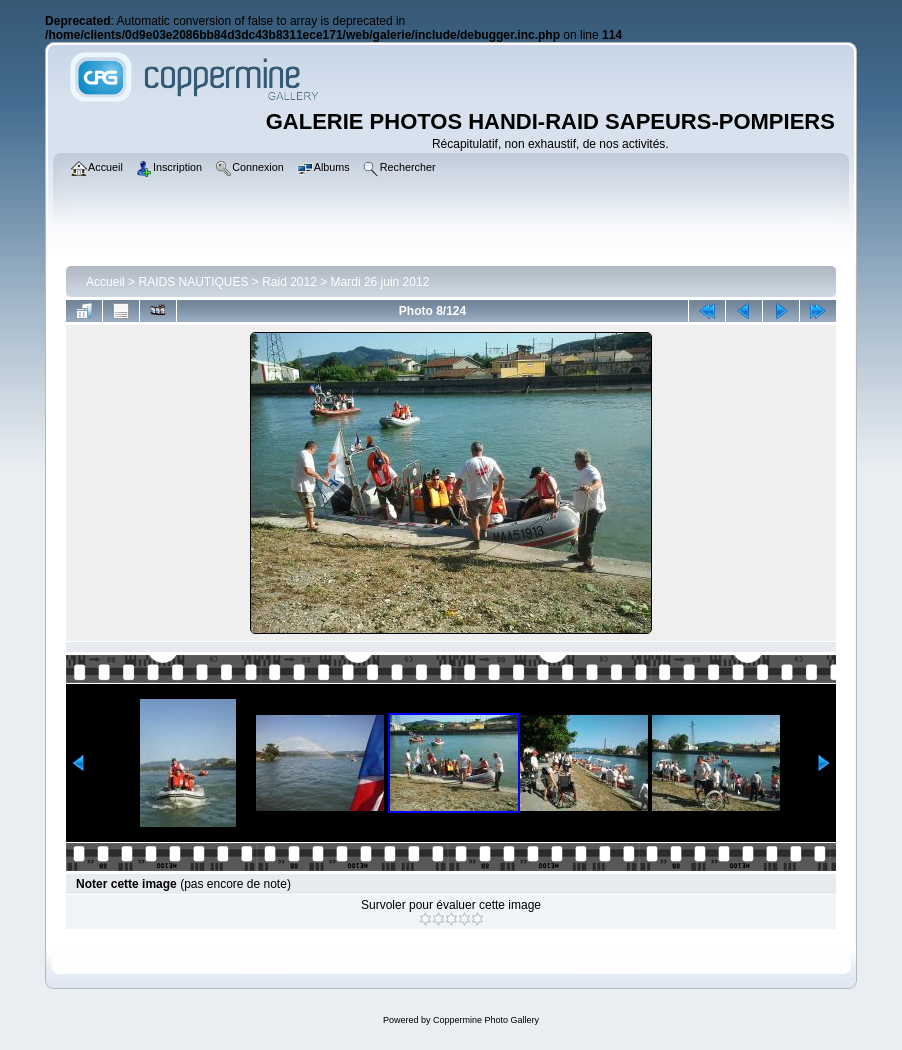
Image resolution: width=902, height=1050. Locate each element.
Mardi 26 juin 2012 (380, 282)
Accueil (105, 282)
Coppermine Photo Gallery (486, 1020)
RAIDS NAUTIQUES (193, 282)
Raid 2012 (289, 282)
